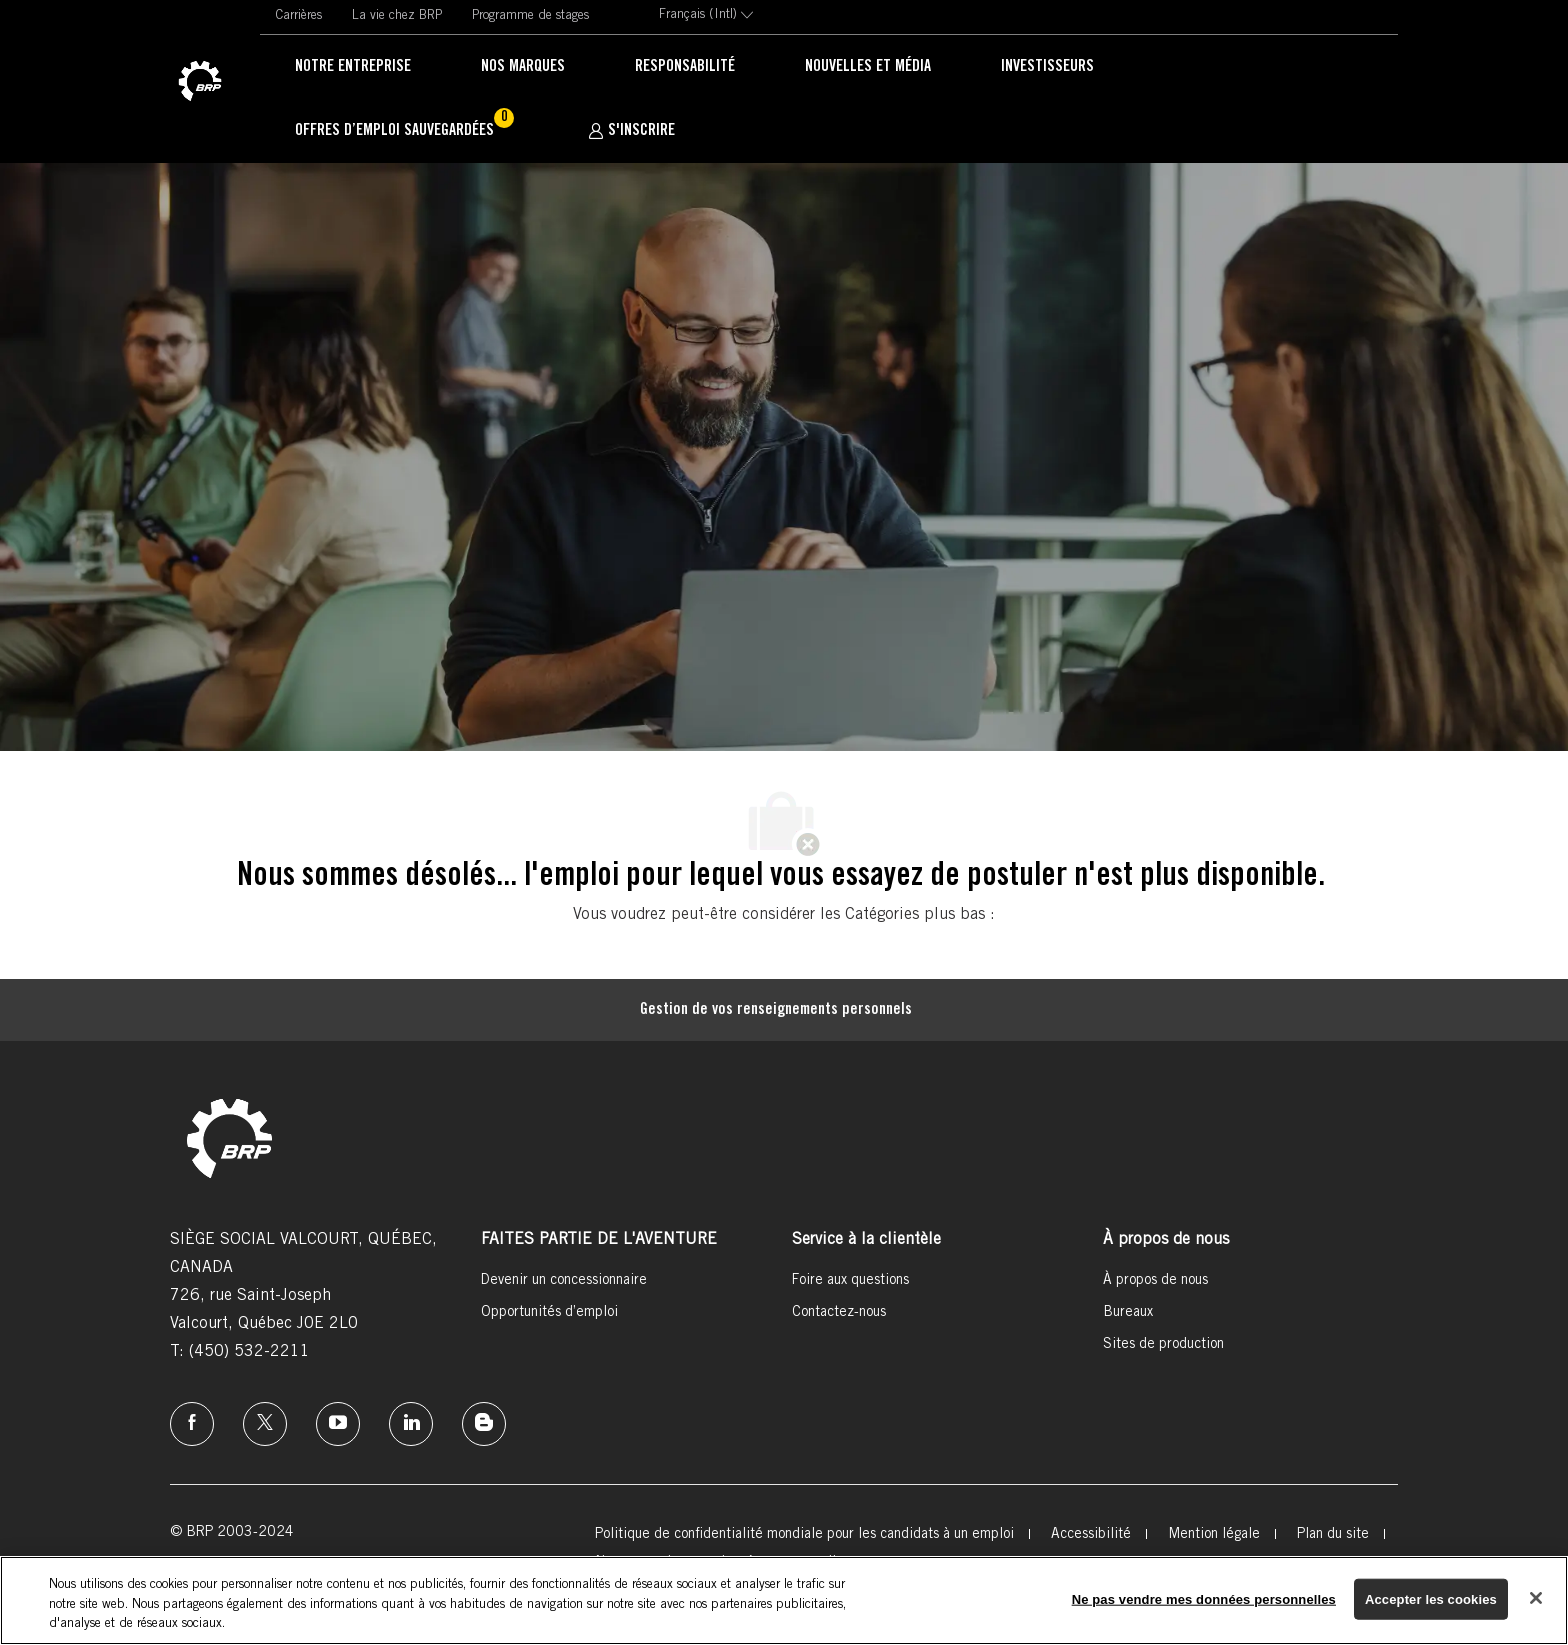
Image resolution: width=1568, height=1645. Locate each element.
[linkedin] (411, 1424)
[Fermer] (1536, 1598)
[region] (784, 1600)
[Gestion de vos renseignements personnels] (776, 1010)
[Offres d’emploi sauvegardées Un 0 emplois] (406, 132)
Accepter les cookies (1431, 1598)
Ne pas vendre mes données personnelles (1204, 1598)
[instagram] (338, 1424)
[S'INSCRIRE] (631, 131)
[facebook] (192, 1424)
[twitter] (265, 1424)
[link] (200, 82)
